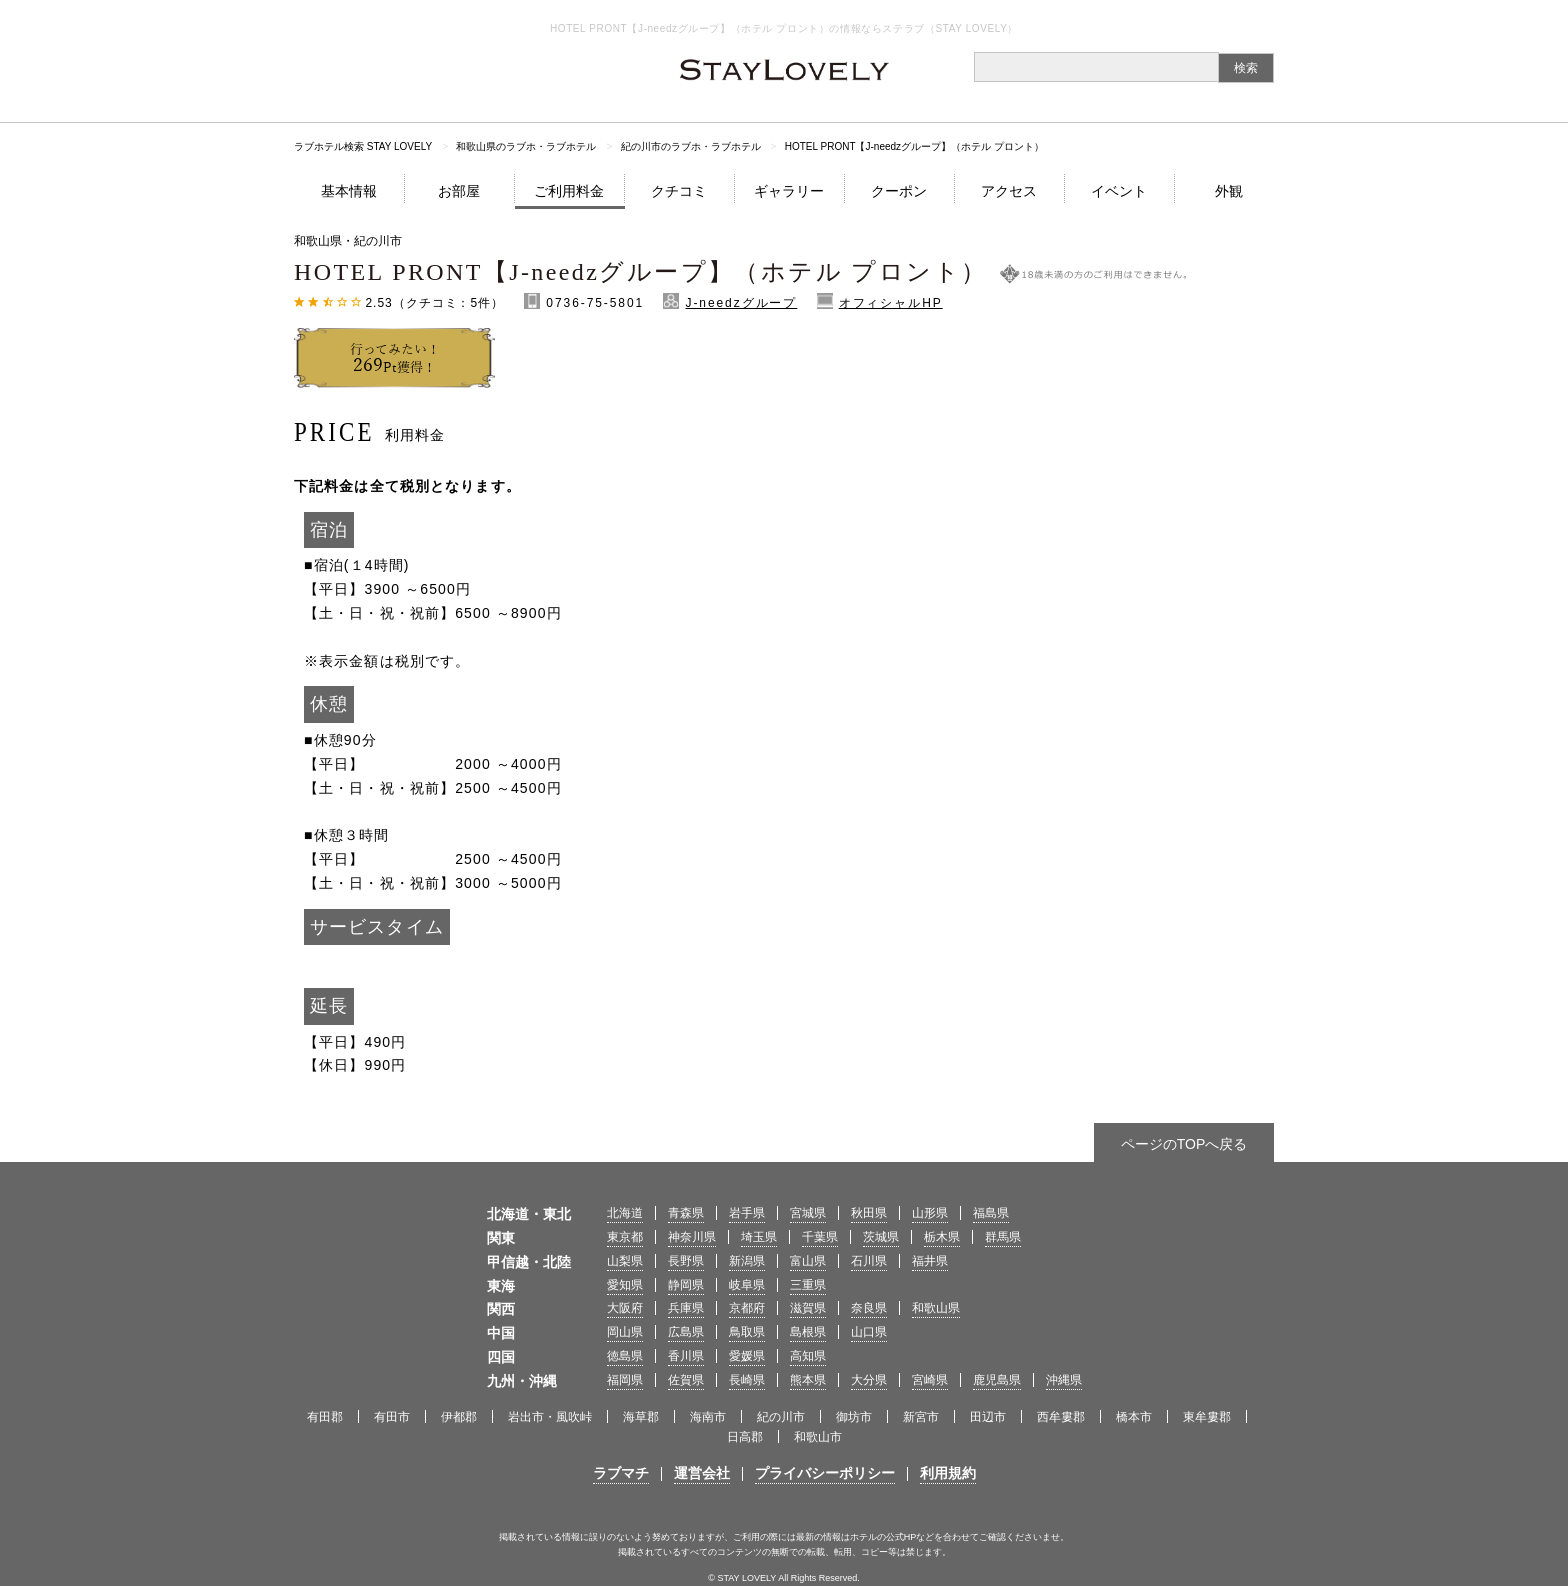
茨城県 (881, 1237)
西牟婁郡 (1061, 1417)
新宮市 (921, 1417)
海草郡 (641, 1417)
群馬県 (1003, 1237)
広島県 (686, 1332)
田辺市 (988, 1417)
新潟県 (747, 1261)
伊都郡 (459, 1417)
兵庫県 (686, 1308)
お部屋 (459, 191)
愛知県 (625, 1285)
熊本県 (808, 1380)
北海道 (625, 1213)
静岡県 (686, 1285)
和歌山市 (818, 1437)
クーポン (899, 191)
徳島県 (625, 1356)
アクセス (1009, 191)
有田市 (392, 1417)
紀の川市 (781, 1417)
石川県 (869, 1261)
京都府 (747, 1308)
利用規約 (948, 1473)
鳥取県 (747, 1332)
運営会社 (702, 1473)
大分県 (869, 1380)
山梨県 (625, 1261)
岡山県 (625, 1332)
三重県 (808, 1285)
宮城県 (808, 1213)
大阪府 (625, 1308)
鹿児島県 (997, 1380)
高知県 (808, 1356)
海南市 (708, 1417)
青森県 (686, 1213)
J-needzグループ (741, 303)
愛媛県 (747, 1356)
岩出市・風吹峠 (550, 1417)
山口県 (869, 1332)
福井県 (930, 1261)
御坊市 (854, 1417)
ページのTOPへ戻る (1184, 1144)
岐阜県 (747, 1285)
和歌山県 (936, 1308)
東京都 (625, 1237)
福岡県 (625, 1380)
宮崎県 (930, 1380)
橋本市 (1134, 1417)
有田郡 (325, 1417)
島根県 (808, 1332)
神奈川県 (692, 1237)
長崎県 (747, 1380)
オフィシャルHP (891, 303)
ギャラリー (789, 191)
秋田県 (869, 1213)
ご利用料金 (569, 191)
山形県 (930, 1213)
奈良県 (869, 1308)
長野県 (686, 1261)
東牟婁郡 (1207, 1417)
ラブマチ (621, 1473)
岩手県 (747, 1213)
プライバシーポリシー (825, 1473)
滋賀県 (808, 1308)
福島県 (991, 1213)
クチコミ (679, 191)
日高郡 (745, 1437)
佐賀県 (686, 1380)
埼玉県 (759, 1237)
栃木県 (942, 1237)
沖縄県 (1064, 1380)
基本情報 (349, 191)
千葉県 (820, 1237)
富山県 (808, 1261)
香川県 (686, 1356)
